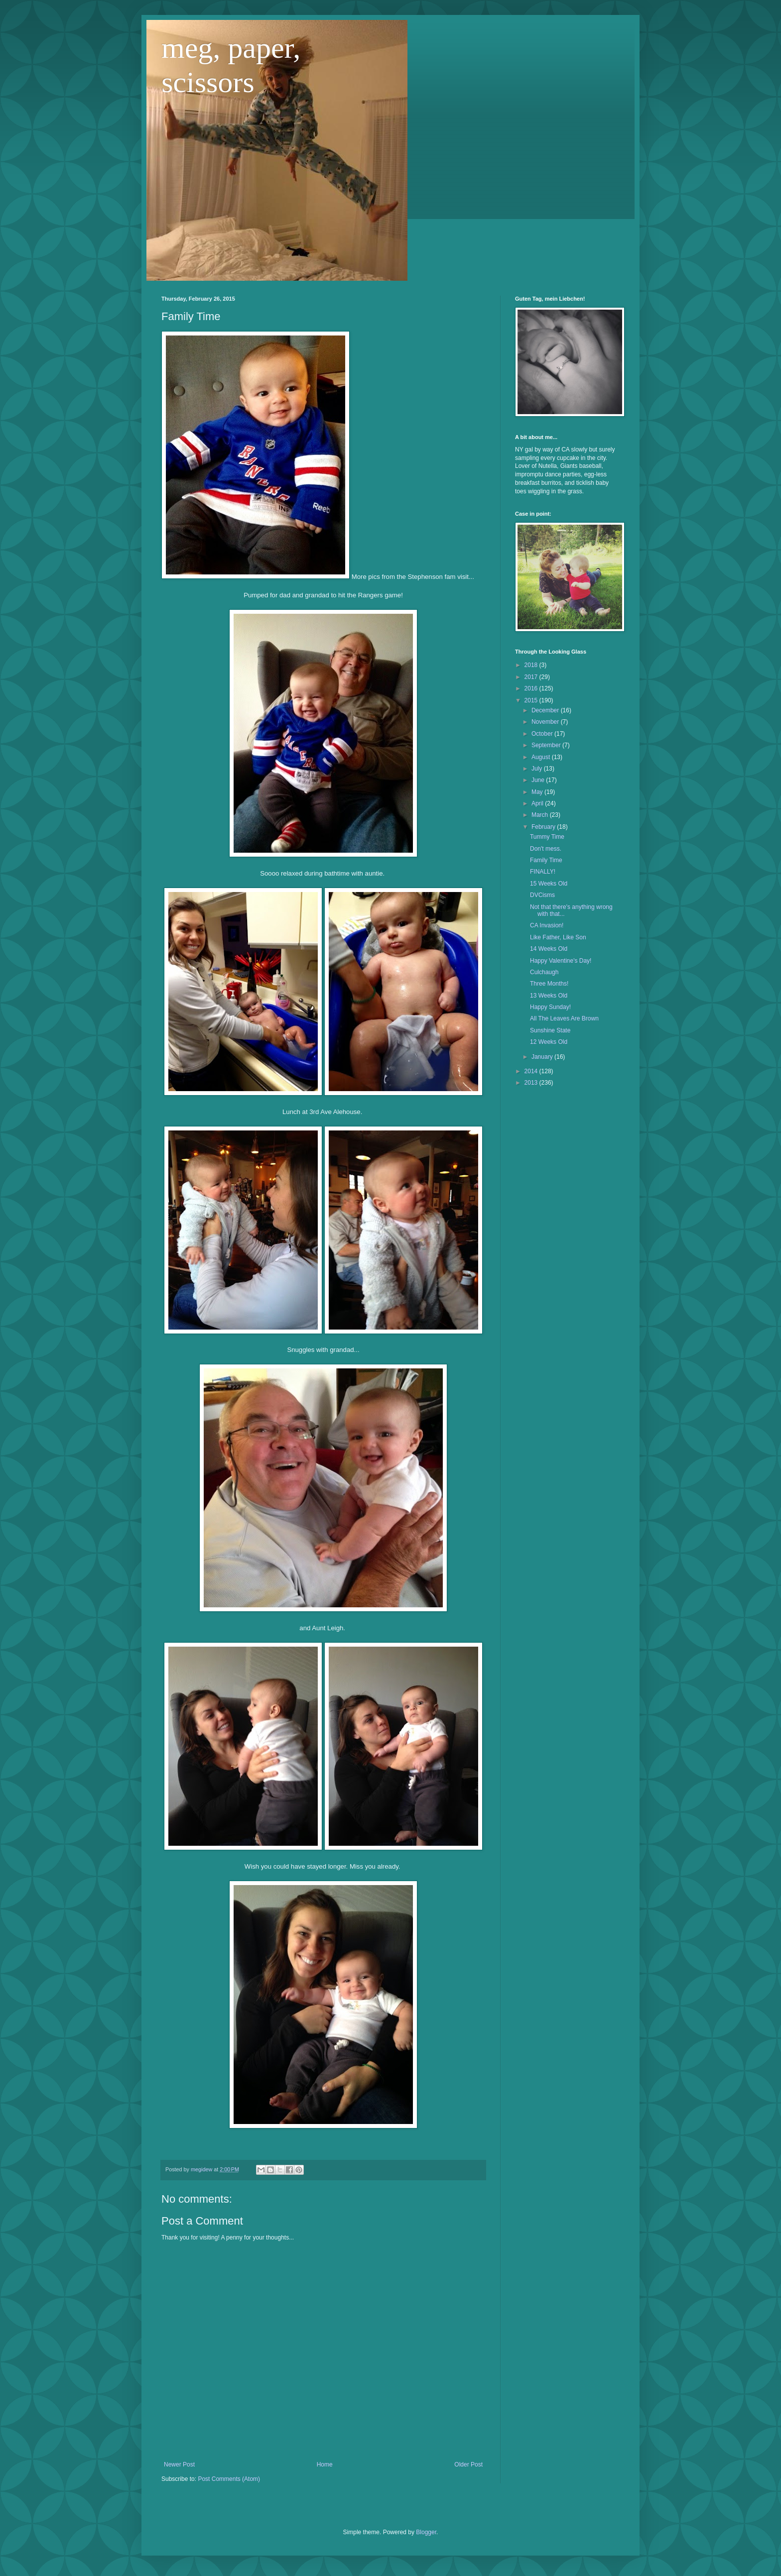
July (537, 768)
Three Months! (549, 983)
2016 (531, 688)
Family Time (546, 860)
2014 (531, 1071)
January (542, 1056)
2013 (531, 1082)
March (540, 814)
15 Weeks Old (548, 883)
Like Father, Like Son (558, 937)
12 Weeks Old (548, 1041)
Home (325, 2464)
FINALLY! (542, 871)
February (544, 826)
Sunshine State (550, 1030)
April (538, 803)
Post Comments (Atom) (229, 2478)
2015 (531, 700)
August (541, 757)
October (542, 733)
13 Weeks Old (548, 995)
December (546, 710)
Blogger (426, 2532)
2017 (531, 676)
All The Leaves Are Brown (564, 1018)
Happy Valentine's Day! (560, 960)
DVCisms (542, 895)
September (546, 745)
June (538, 780)
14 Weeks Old (548, 948)
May (537, 791)
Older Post (468, 2464)
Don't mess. (545, 848)
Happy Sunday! (550, 1007)
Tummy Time (547, 836)
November (546, 721)
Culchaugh (544, 972)
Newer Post (179, 2464)
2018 (531, 665)
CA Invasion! (546, 925)
